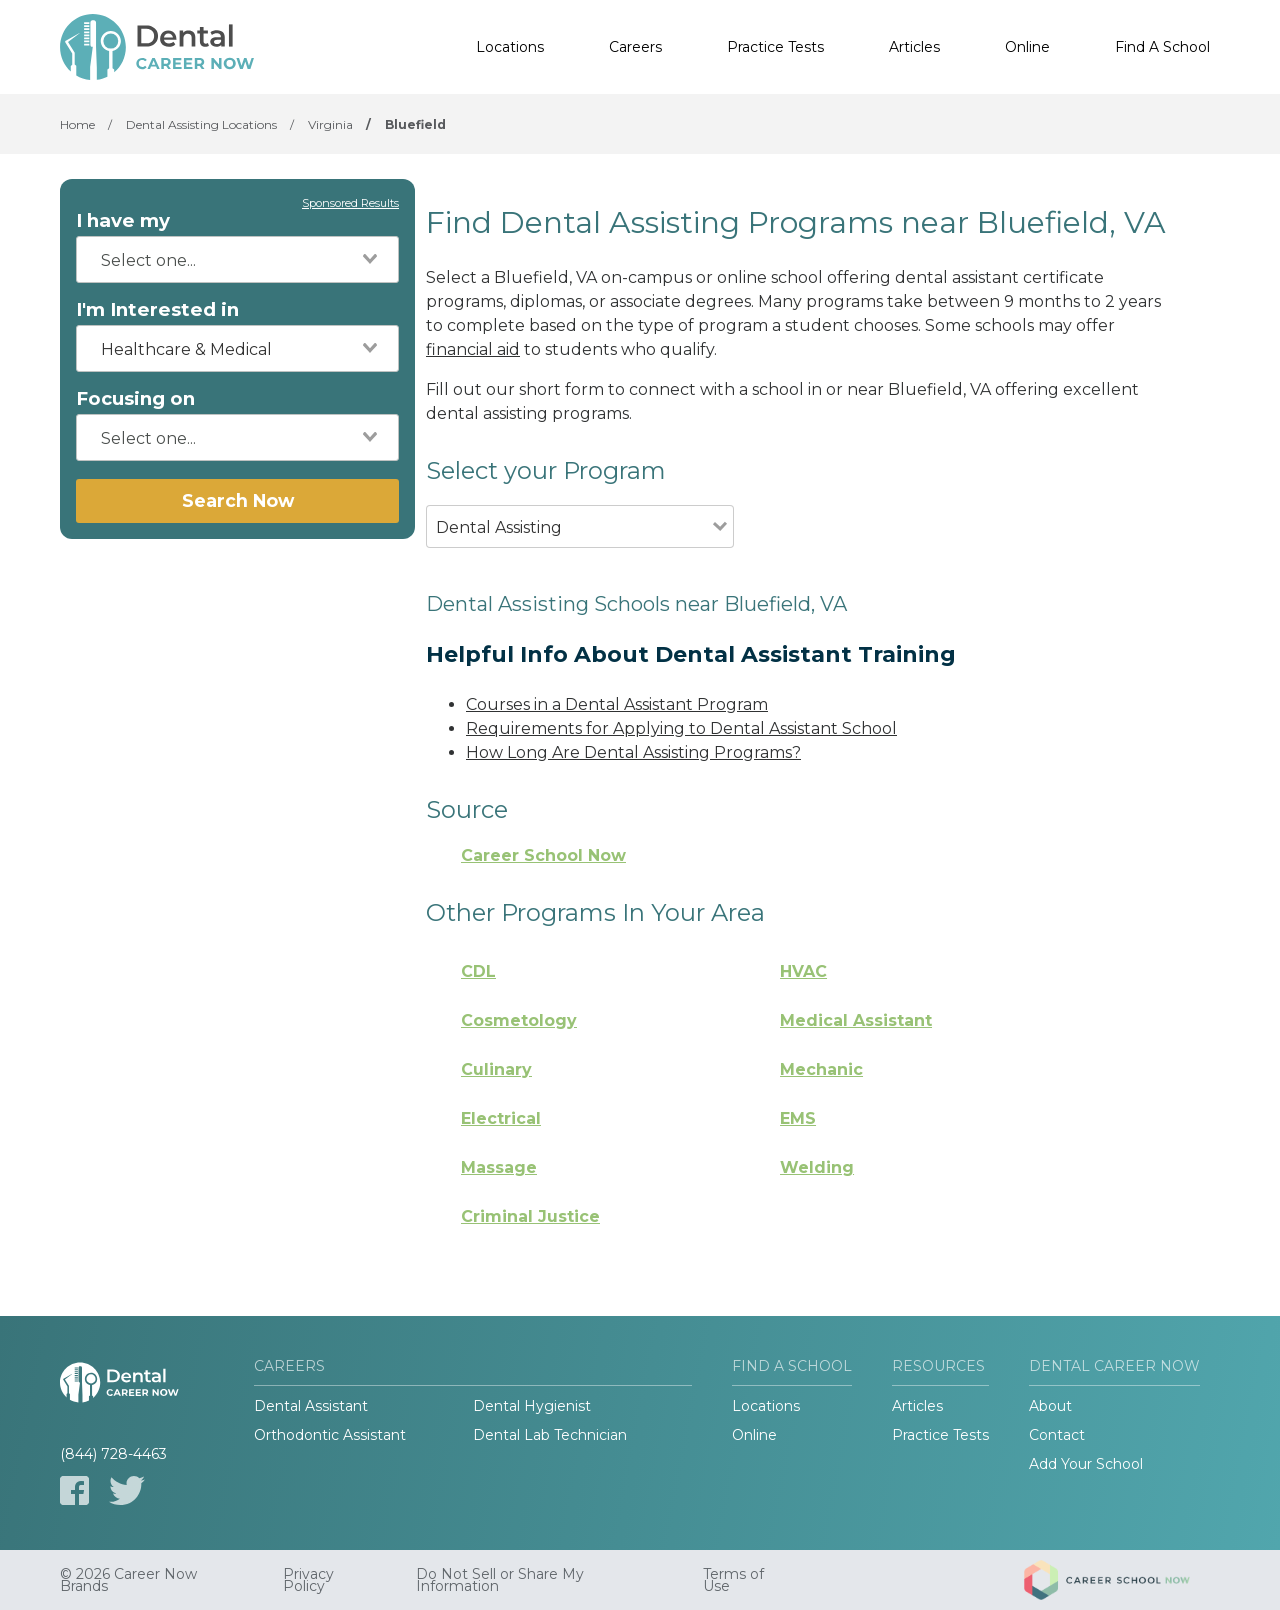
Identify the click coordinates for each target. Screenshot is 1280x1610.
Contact (1057, 1435)
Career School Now (543, 855)
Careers (635, 47)
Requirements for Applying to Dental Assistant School (681, 728)
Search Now (238, 500)
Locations (510, 47)
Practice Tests (775, 47)
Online (1027, 47)
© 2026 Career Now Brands (128, 1580)
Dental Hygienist (532, 1406)
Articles (914, 47)
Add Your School (1086, 1464)
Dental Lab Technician (550, 1435)
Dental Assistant (311, 1406)
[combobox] (237, 259)
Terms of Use (733, 1580)
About (1050, 1406)
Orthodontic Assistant (330, 1435)
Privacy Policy (308, 1580)
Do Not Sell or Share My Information (500, 1580)
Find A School (1162, 47)
